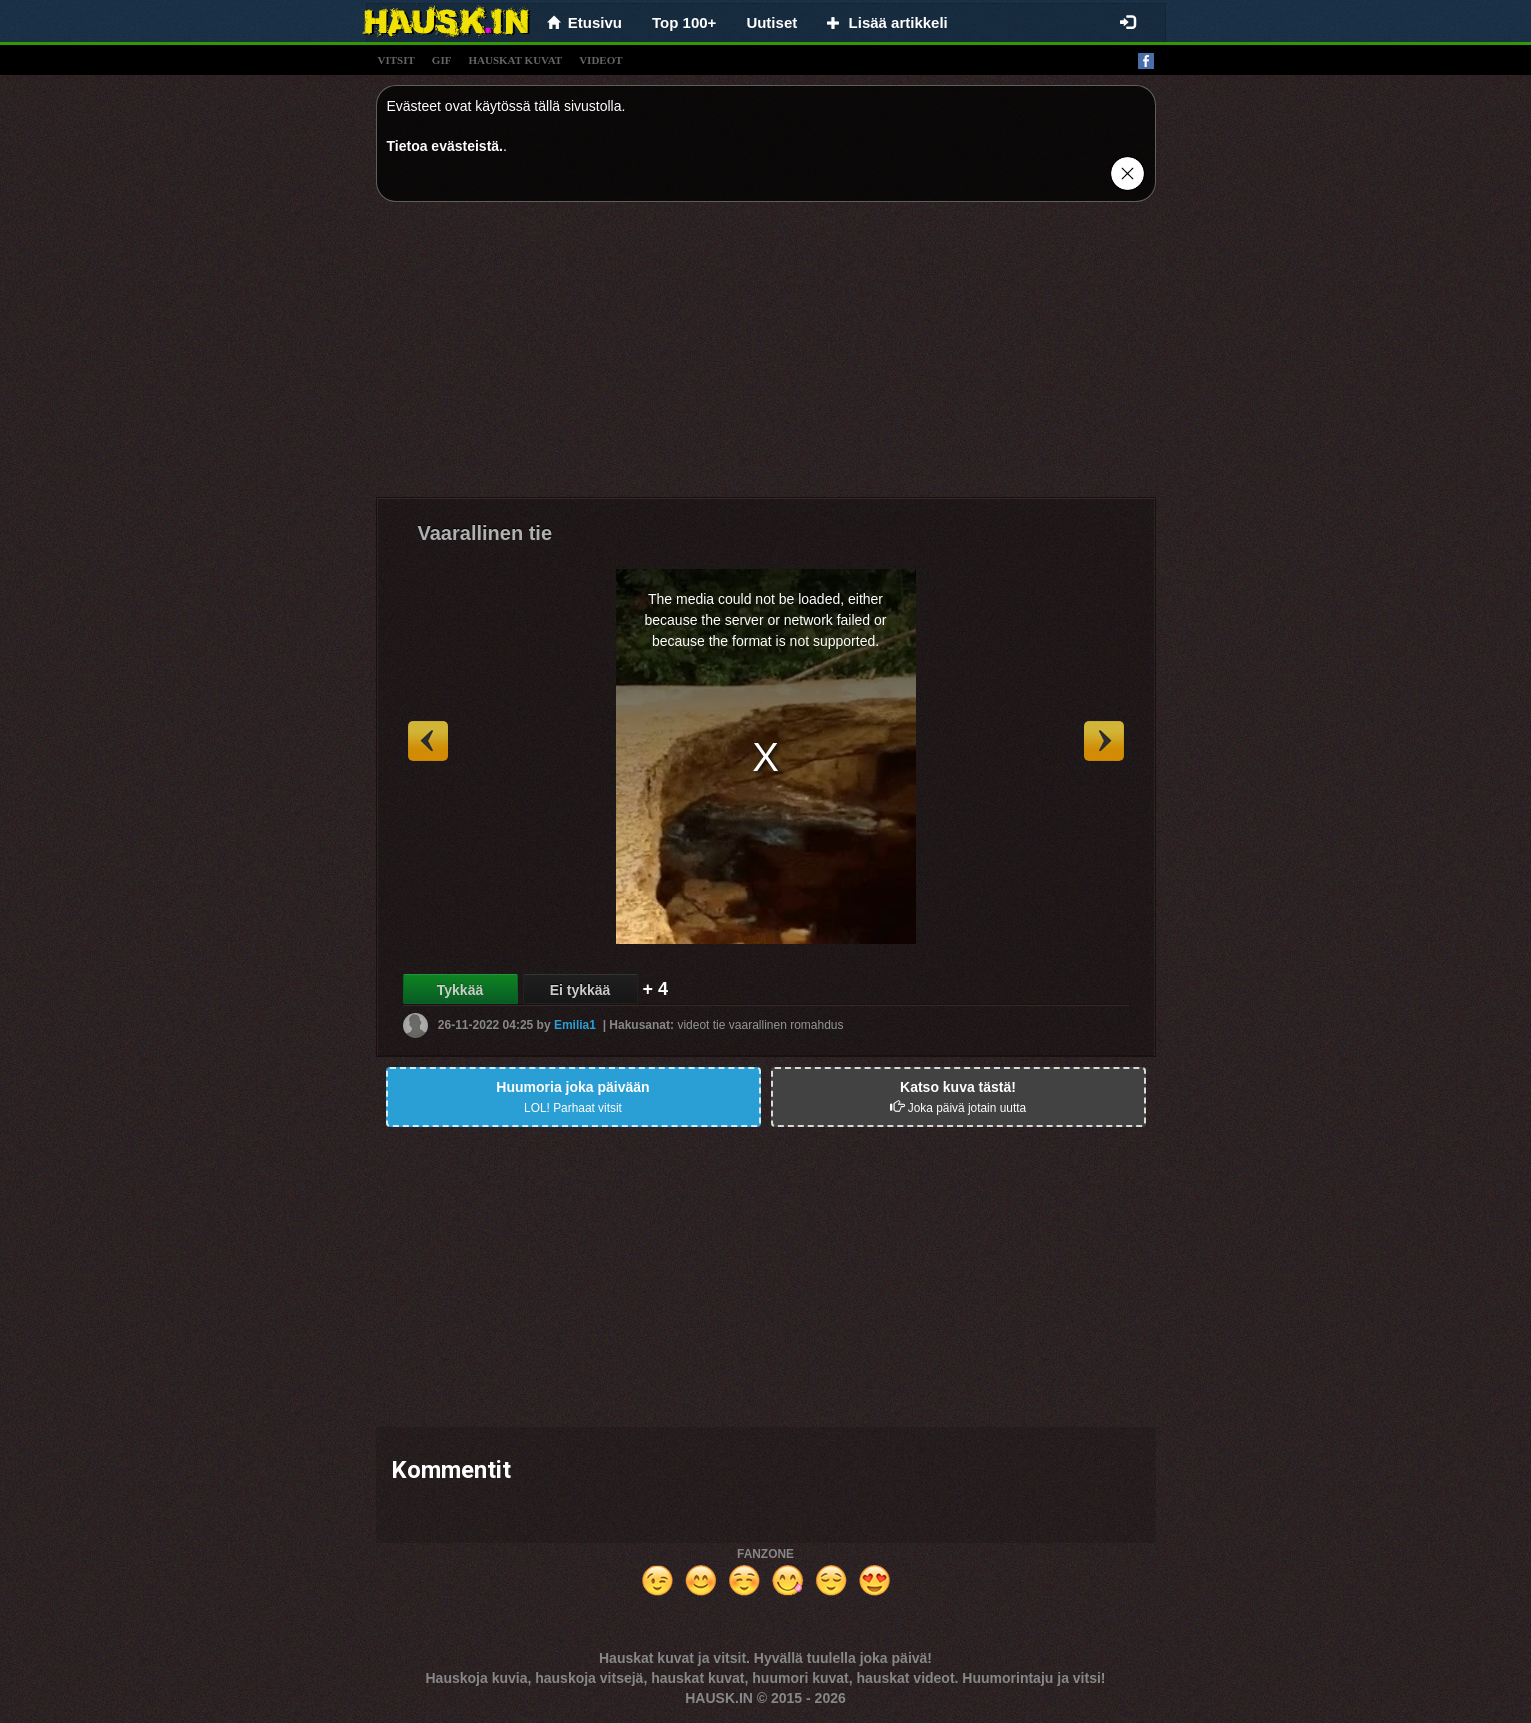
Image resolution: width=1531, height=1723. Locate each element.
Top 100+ (684, 22)
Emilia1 (575, 1025)
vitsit (396, 60)
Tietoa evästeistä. (445, 146)
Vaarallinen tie (485, 533)
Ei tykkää (580, 990)
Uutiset (771, 22)
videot (600, 60)
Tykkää (460, 990)
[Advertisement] (766, 357)
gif (442, 60)
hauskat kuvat (515, 60)
